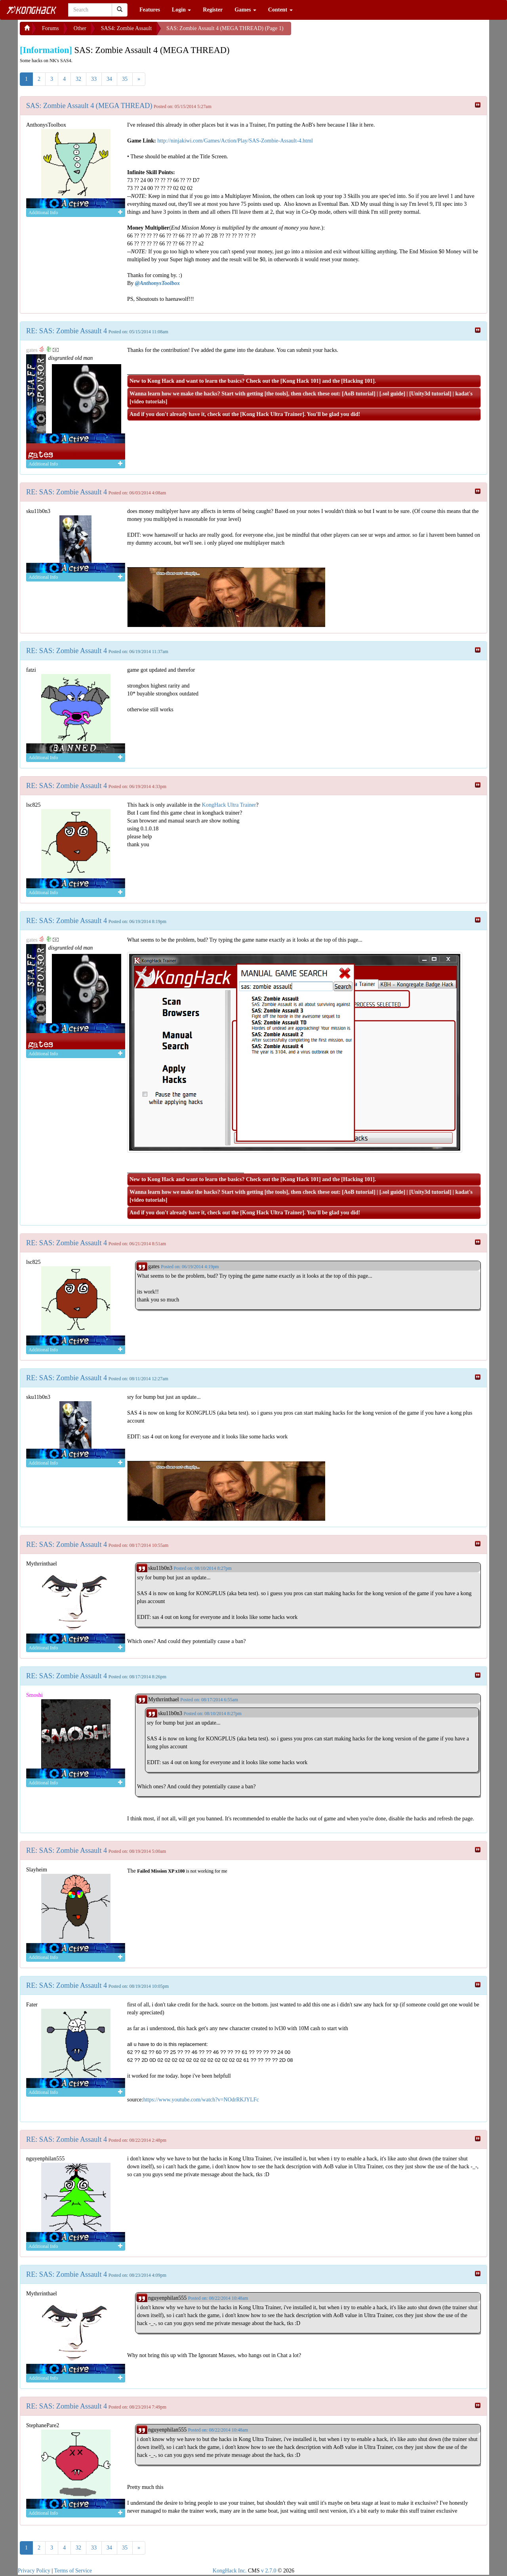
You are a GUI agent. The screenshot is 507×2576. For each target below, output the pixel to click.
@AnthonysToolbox (157, 283)
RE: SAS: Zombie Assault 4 (66, 331)
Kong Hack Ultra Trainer (272, 414)
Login (181, 10)
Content (280, 10)
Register (213, 10)
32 (78, 79)
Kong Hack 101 (300, 381)
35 (125, 79)
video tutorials (149, 402)
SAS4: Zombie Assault (126, 28)
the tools (276, 394)
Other (80, 28)
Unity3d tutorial (430, 394)
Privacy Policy (34, 2571)
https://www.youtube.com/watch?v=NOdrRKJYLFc (201, 2100)
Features (149, 10)
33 (94, 79)
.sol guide (392, 394)
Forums (50, 28)
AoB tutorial (359, 394)
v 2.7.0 (268, 2571)
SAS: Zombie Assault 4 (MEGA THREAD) (89, 106)
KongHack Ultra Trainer (229, 805)
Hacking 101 (358, 381)
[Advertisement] (354, 32)
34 (109, 79)
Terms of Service (73, 2571)
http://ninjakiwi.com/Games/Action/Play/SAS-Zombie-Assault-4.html (235, 141)
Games (245, 10)
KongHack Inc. (230, 2571)
